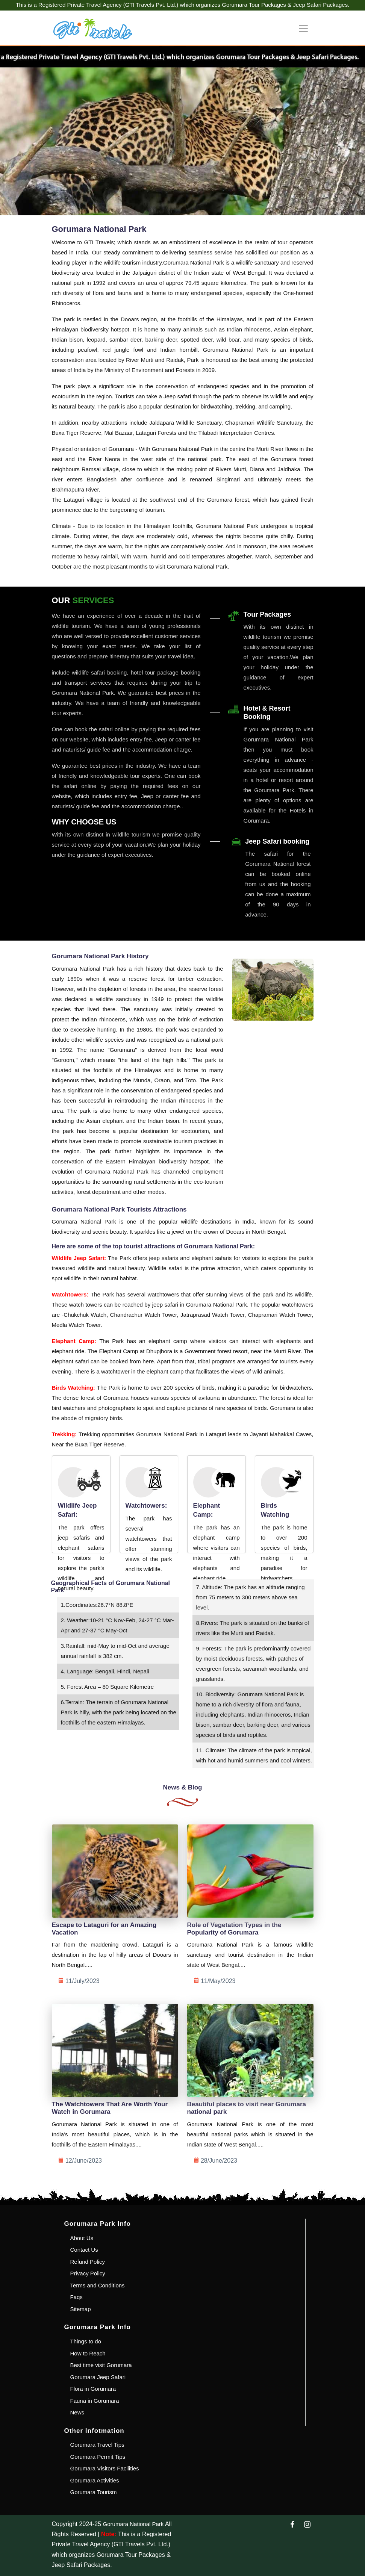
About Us (82, 2238)
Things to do (85, 2341)
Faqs (76, 2297)
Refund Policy (87, 2261)
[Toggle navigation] (303, 28)
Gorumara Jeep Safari (98, 2377)
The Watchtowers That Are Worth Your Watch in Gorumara (110, 2108)
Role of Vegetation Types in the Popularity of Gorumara (234, 1928)
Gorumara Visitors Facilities (104, 2468)
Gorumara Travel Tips (97, 2444)
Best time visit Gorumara (101, 2365)
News (77, 2412)
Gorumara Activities (94, 2480)
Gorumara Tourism (93, 2492)
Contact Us (84, 2249)
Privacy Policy (87, 2273)
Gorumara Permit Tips (98, 2456)
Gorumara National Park (133, 2524)
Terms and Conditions (97, 2285)
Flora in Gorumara (93, 2388)
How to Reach (88, 2353)
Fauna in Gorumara (94, 2401)
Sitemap (80, 2309)
